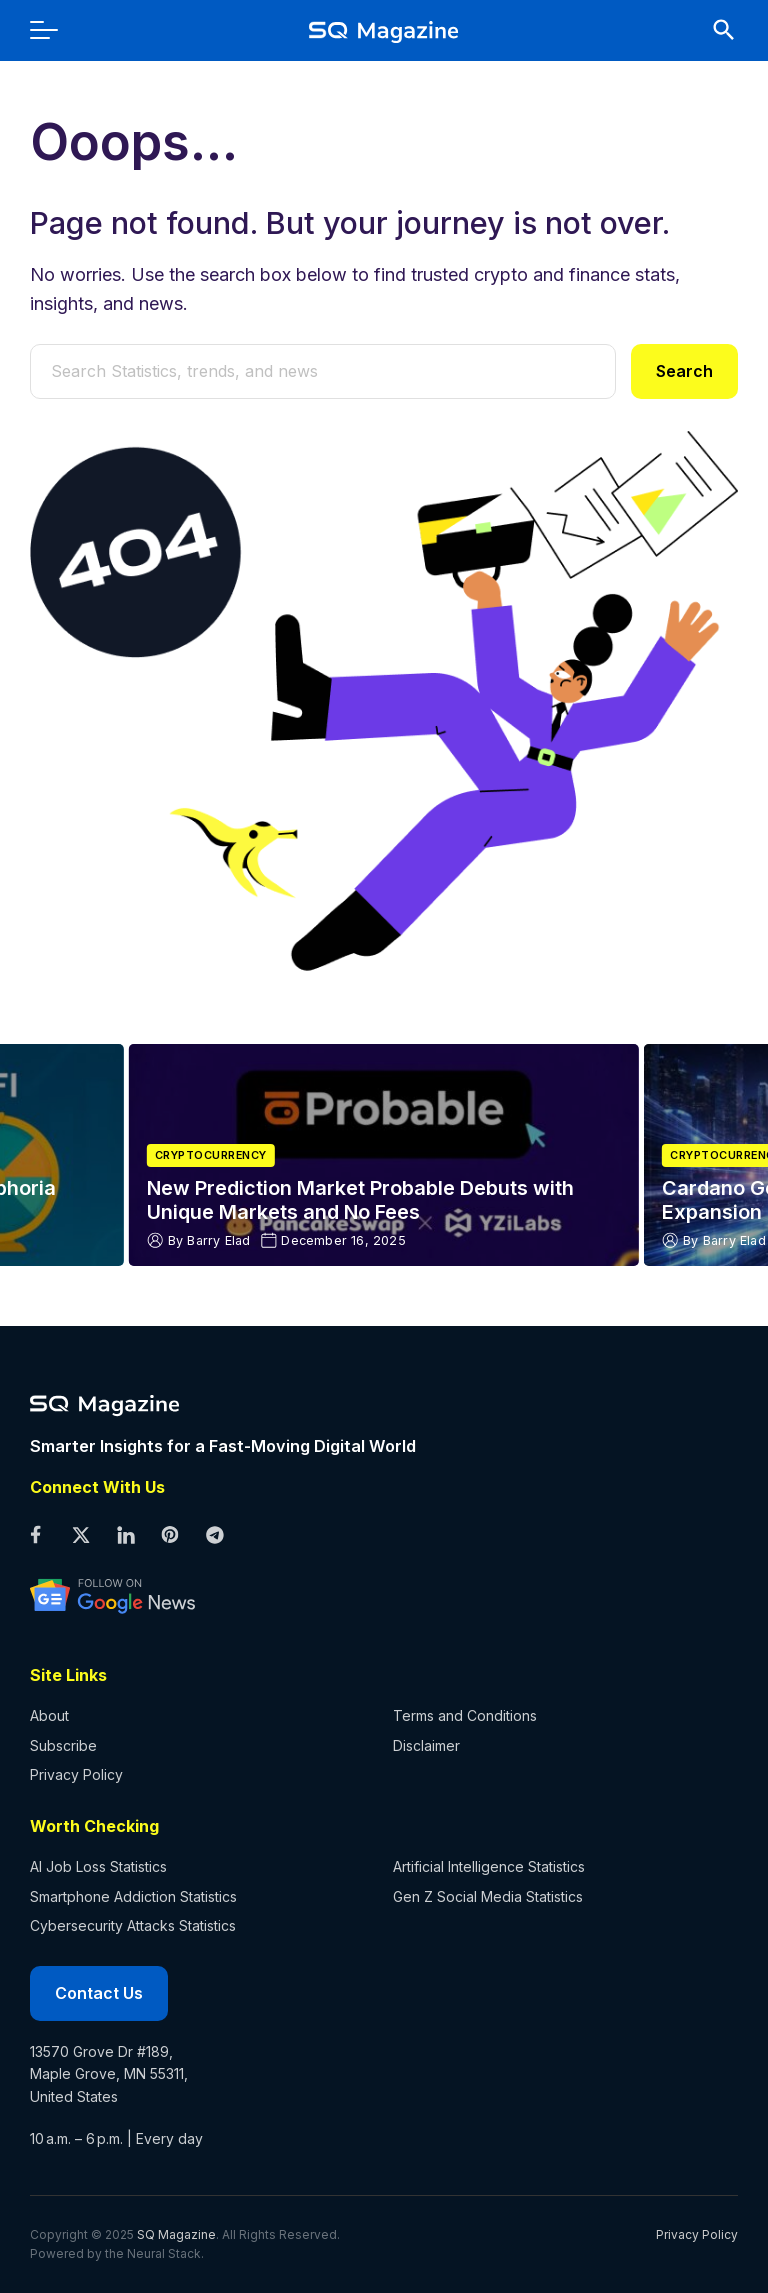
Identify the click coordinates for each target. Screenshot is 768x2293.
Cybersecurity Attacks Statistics (133, 1925)
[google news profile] (369, 1595)
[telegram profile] (215, 1536)
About (49, 1715)
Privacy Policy (76, 1774)
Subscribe (63, 1745)
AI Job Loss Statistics (98, 1866)
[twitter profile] (80, 1536)
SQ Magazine (176, 2234)
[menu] (54, 30)
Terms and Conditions (465, 1715)
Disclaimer (426, 1745)
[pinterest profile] (170, 1536)
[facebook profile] (35, 1536)
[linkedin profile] (125, 1536)
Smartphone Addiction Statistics (133, 1896)
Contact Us (99, 1993)
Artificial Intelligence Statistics (489, 1866)
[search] (714, 30)
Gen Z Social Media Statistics (488, 1896)
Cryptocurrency (211, 1155)
